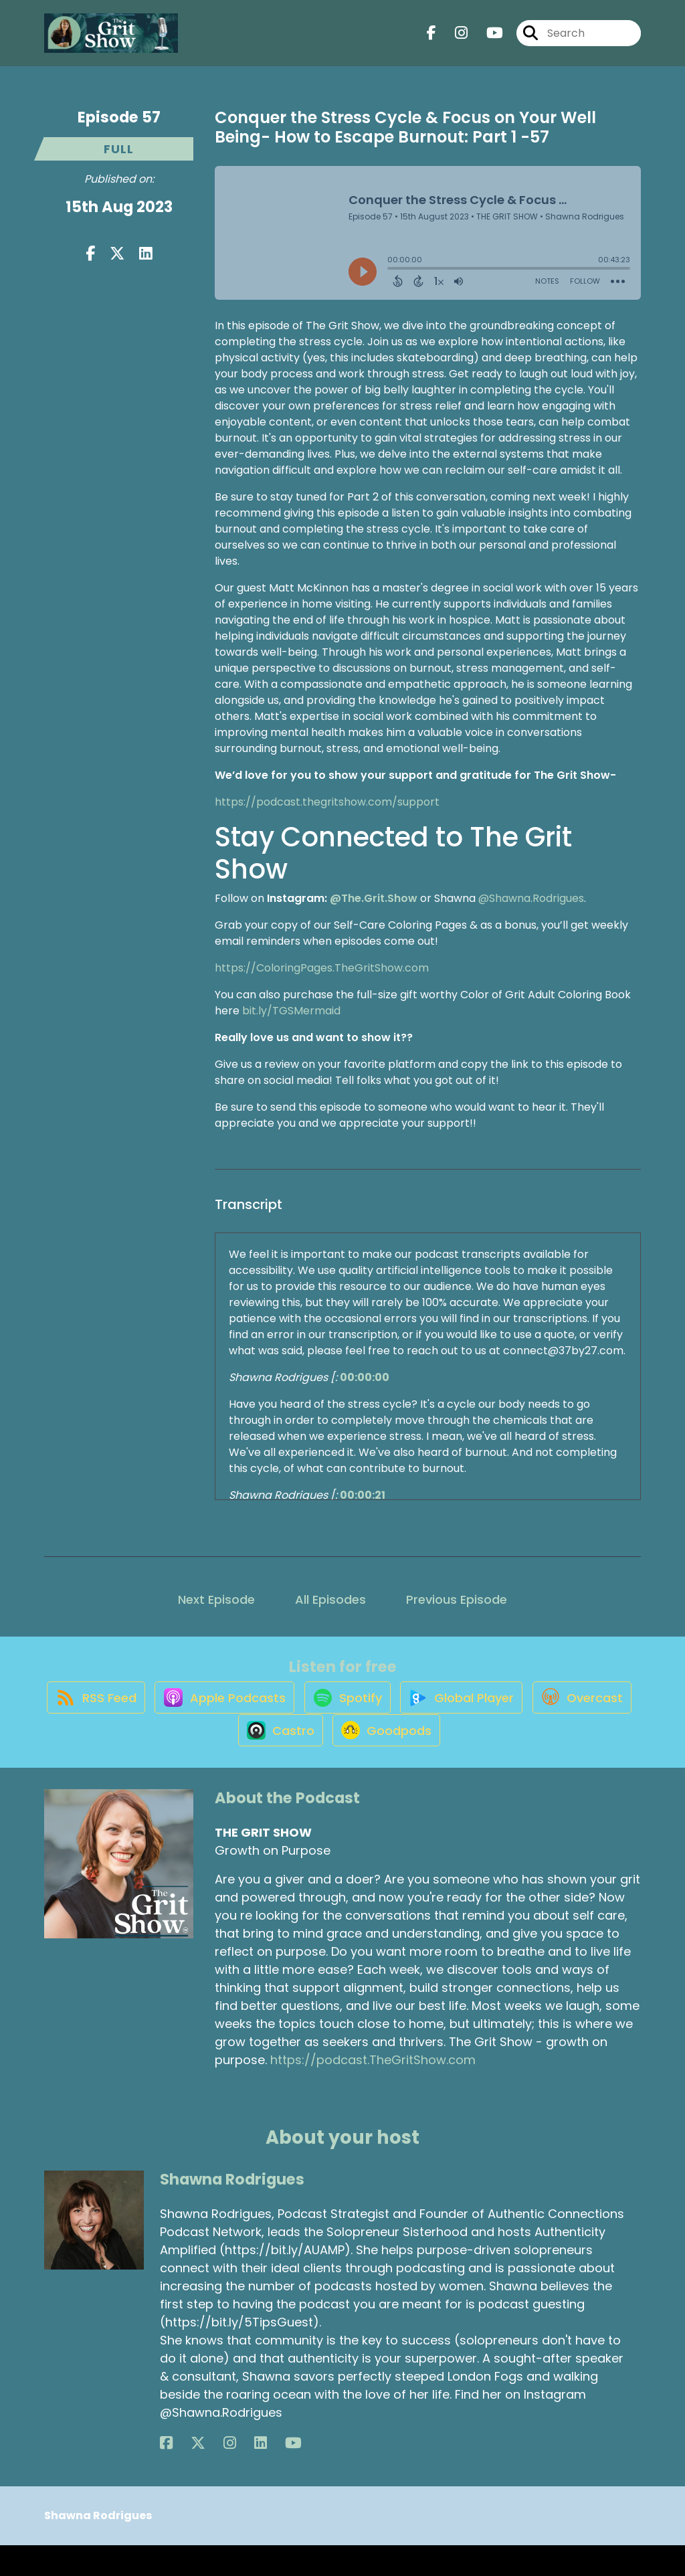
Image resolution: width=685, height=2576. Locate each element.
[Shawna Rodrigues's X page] (182, 2474)
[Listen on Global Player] (525, 1711)
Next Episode (216, 1599)
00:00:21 (362, 1495)
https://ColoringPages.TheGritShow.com (322, 968)
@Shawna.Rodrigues (531, 898)
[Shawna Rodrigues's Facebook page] (166, 2474)
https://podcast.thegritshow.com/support (327, 802)
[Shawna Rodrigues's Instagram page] (199, 2474)
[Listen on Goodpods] (446, 1759)
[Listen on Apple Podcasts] (271, 1711)
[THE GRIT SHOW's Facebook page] (431, 39)
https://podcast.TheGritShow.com (373, 2090)
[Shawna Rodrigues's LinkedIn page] (214, 2474)
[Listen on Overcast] (221, 1759)
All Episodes (330, 1599)
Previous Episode (456, 1599)
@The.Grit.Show (373, 898)
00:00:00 (364, 1377)
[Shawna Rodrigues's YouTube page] (231, 2474)
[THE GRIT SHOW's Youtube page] (486, 39)
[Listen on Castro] (331, 1759)
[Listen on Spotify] (403, 1712)
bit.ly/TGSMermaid (291, 1010)
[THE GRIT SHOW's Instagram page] (453, 39)
